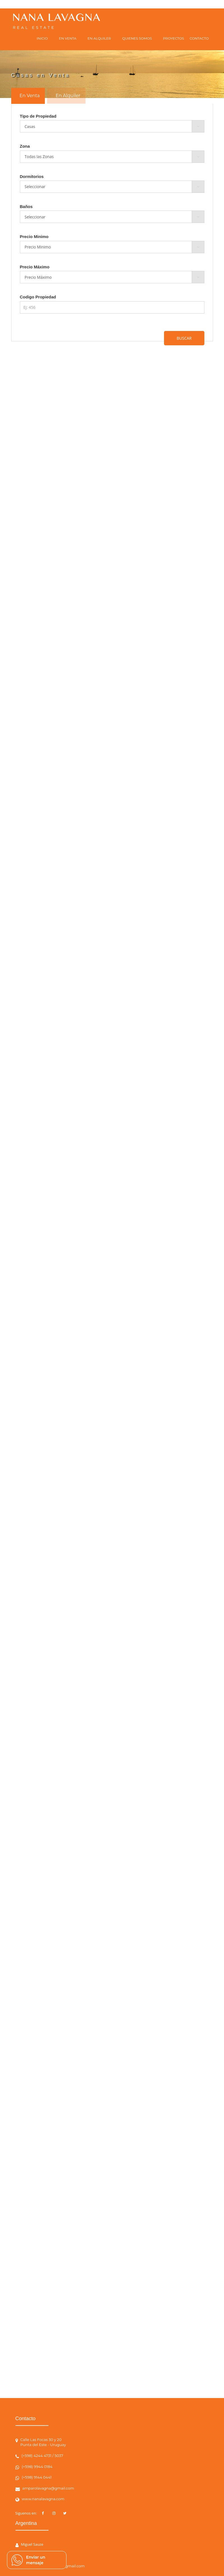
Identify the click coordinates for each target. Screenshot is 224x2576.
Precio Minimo (34, 236)
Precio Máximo (35, 266)
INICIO (42, 38)
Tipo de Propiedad (38, 116)
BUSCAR (184, 338)
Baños (26, 206)
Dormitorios (32, 176)
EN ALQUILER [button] (99, 38)
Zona (25, 146)
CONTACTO (199, 38)
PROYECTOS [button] (173, 38)
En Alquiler (68, 95)
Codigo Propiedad (38, 296)
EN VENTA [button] (67, 38)
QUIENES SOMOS (137, 38)
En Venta (30, 95)
